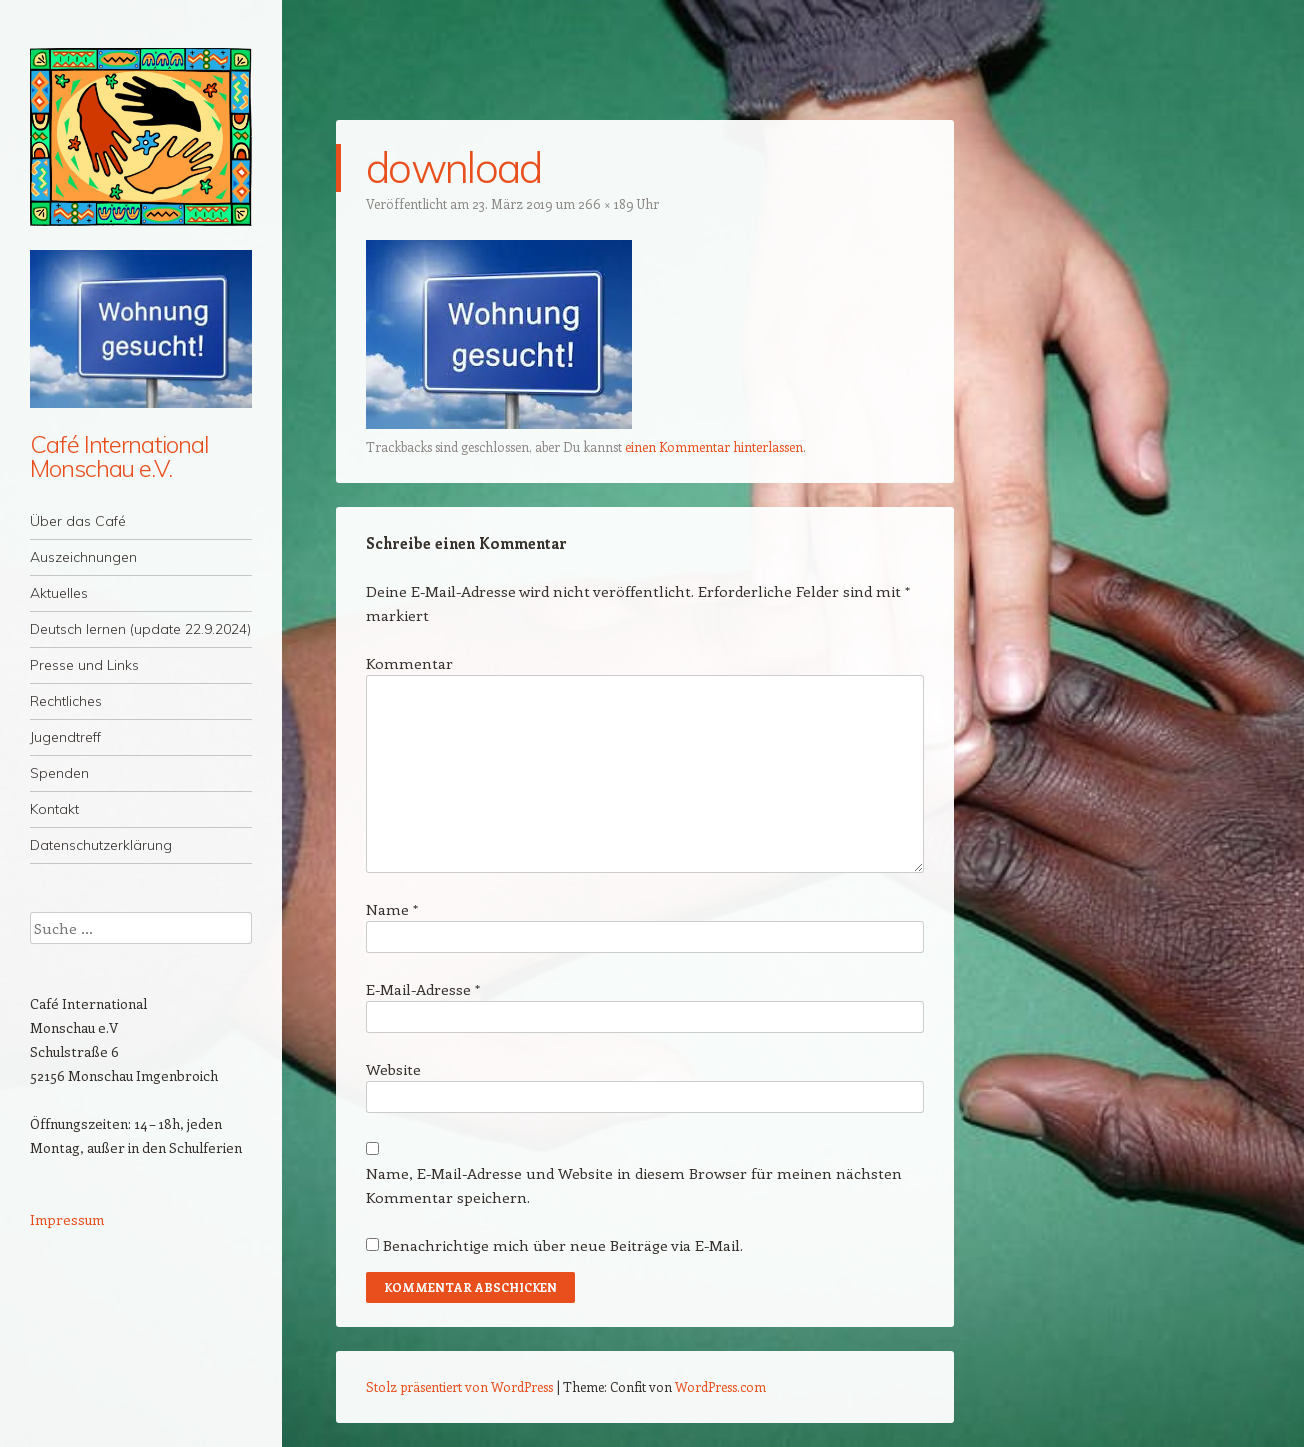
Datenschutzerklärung (101, 845)
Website (393, 1069)
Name (392, 909)
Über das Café (78, 521)
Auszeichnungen (83, 557)
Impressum (67, 1219)
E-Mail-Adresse (423, 989)
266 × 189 (606, 203)
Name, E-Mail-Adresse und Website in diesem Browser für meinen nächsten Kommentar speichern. (634, 1185)
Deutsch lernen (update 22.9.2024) (140, 629)
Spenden (59, 773)
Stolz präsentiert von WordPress (459, 1386)
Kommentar (409, 663)
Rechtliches (66, 701)
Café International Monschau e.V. (119, 456)
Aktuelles (59, 593)
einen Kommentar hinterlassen (714, 446)
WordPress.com (720, 1386)
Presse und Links (84, 665)
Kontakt (54, 809)
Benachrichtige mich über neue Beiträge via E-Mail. (563, 1245)
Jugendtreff (65, 737)
